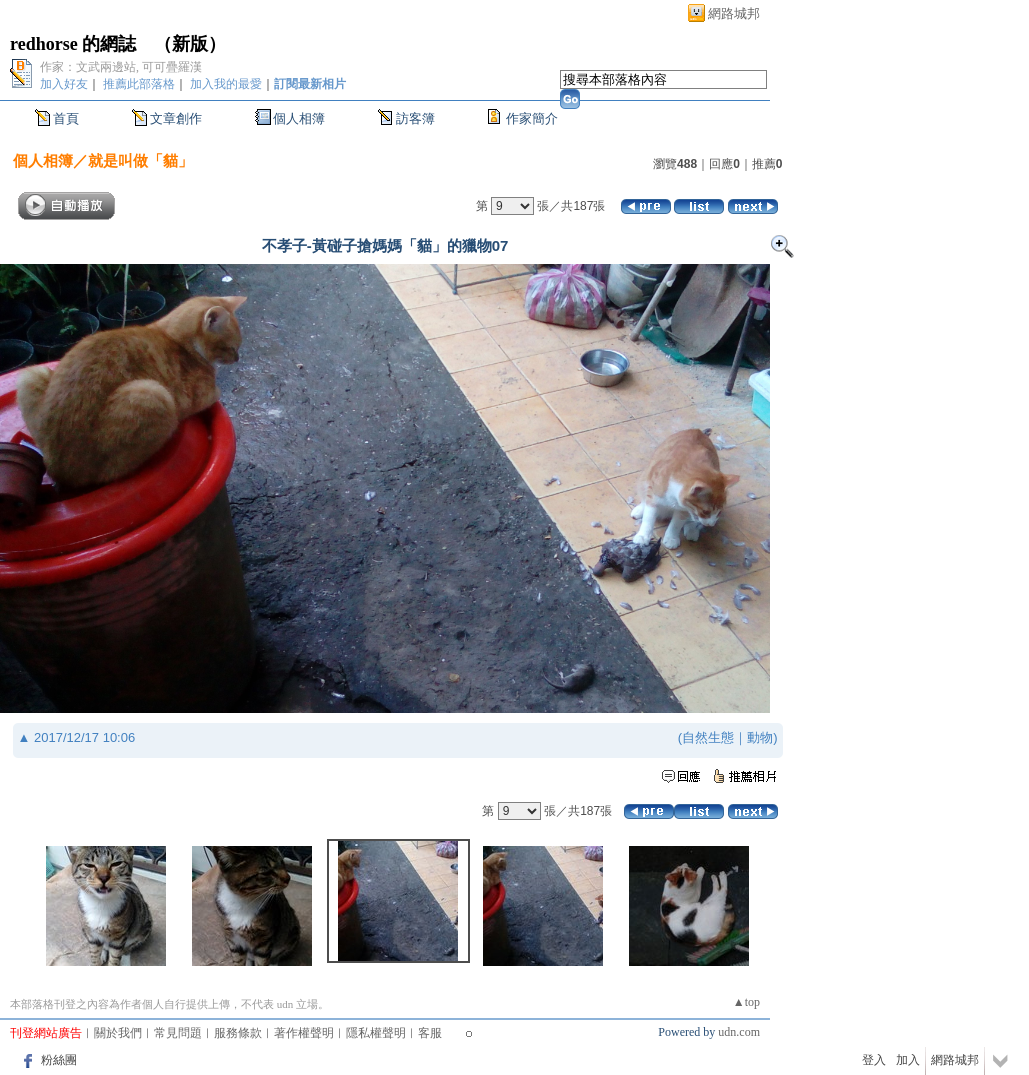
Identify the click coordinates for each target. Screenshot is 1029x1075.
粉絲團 (59, 1060)
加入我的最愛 (226, 84)
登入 (874, 1060)
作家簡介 (532, 118)
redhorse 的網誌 (73, 44)
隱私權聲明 (376, 1033)
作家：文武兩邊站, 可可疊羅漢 (121, 67)
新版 (190, 44)
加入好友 (64, 84)
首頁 (66, 118)
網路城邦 (734, 13)
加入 (908, 1060)
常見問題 (178, 1033)
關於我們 (118, 1033)
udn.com (739, 1032)
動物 (760, 737)
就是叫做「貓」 (140, 160)
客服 (430, 1033)
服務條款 (238, 1033)
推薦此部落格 (139, 84)
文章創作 (176, 118)
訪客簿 (415, 118)
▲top (746, 1002)
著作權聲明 (304, 1033)
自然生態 (708, 737)
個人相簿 (299, 118)
